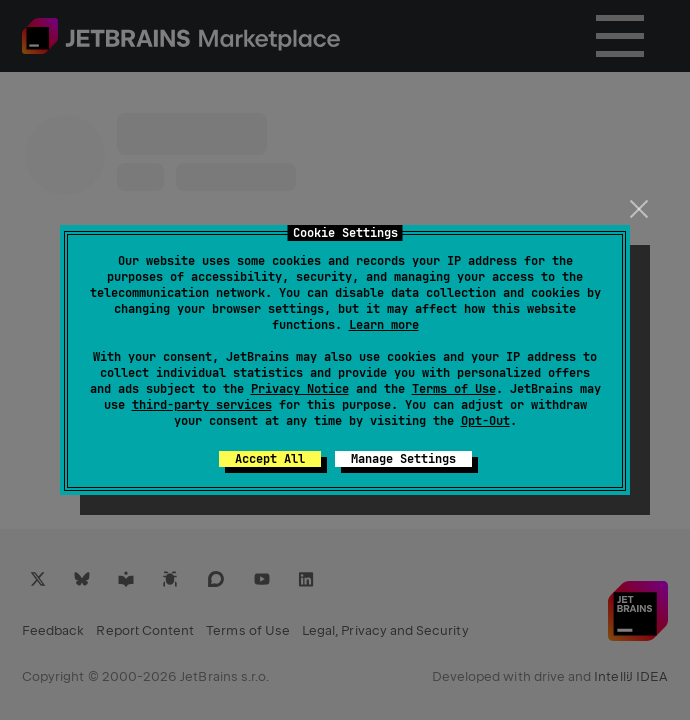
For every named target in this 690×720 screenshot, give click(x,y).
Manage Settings (403, 459)
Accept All (270, 459)
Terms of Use (454, 389)
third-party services (202, 405)
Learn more (384, 325)
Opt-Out (485, 421)
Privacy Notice (300, 389)
